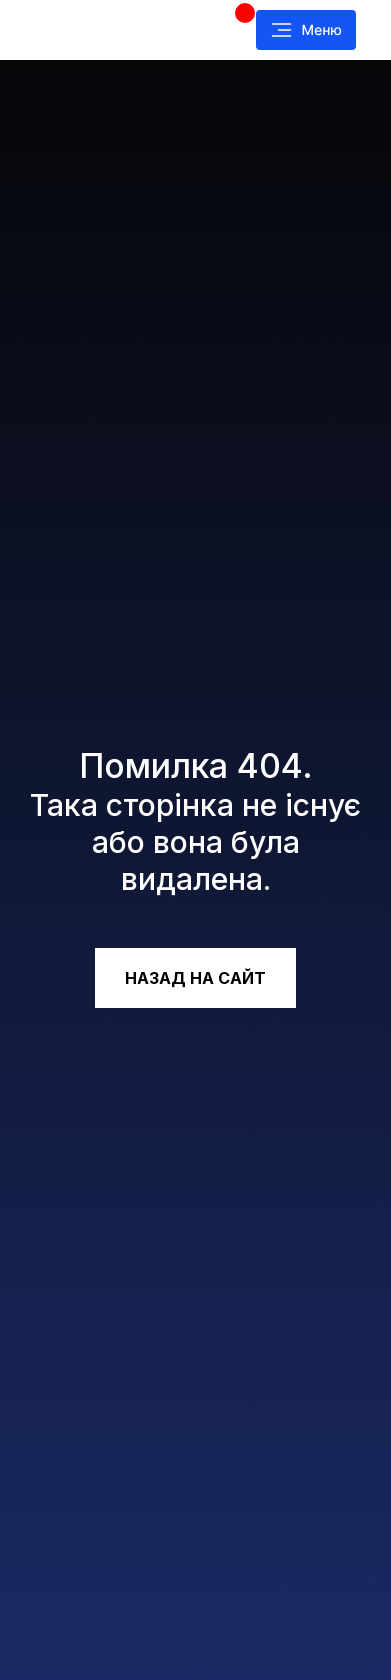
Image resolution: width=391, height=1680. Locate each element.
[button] (306, 30)
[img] (111, 30)
